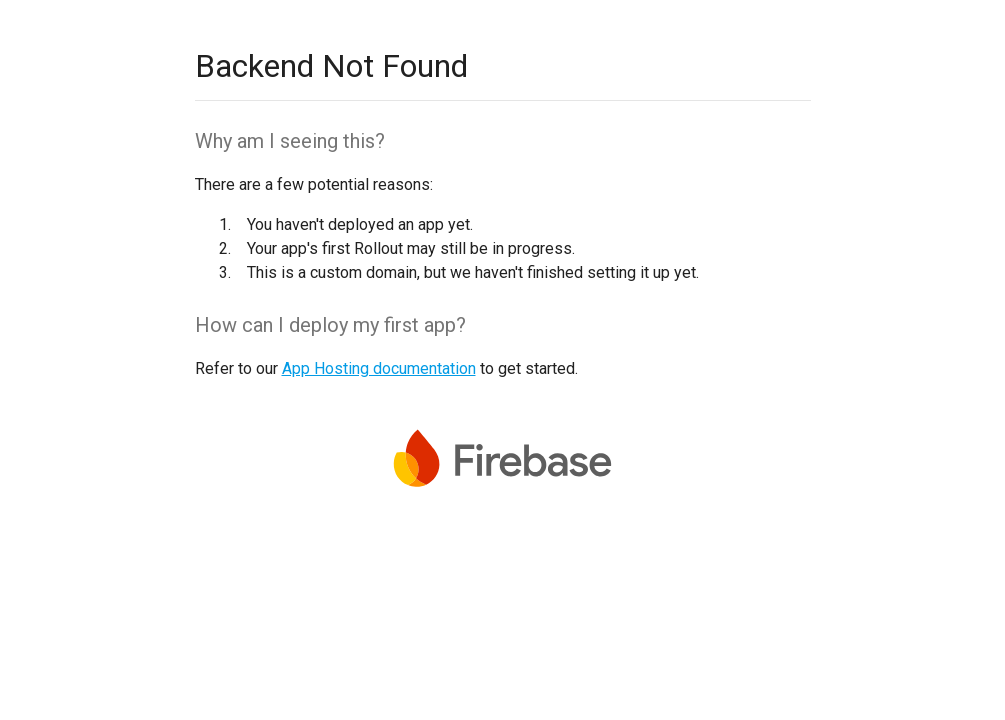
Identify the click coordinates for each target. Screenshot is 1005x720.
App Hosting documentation (379, 368)
